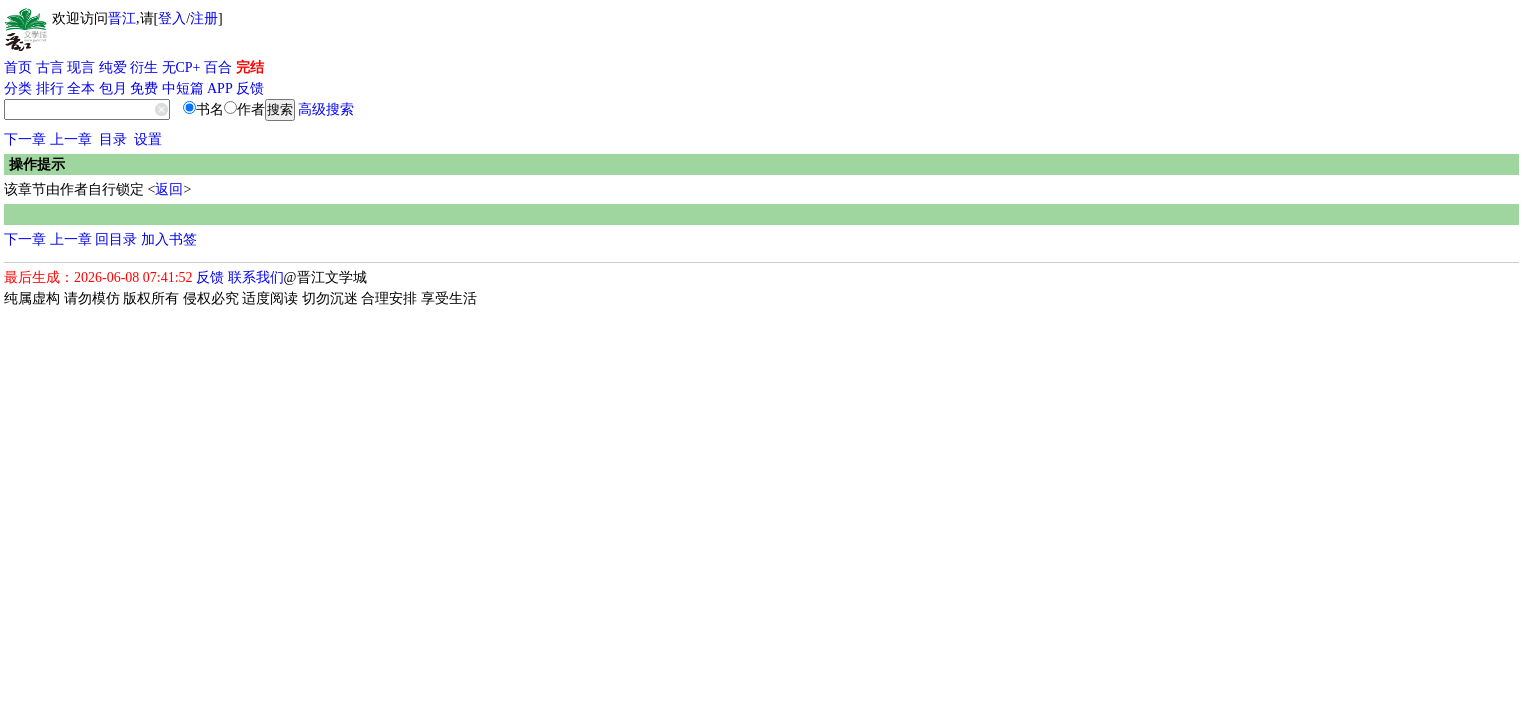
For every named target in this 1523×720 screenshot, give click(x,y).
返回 (169, 189)
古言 (50, 67)
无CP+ (181, 67)
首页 (18, 67)
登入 (172, 18)
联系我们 (256, 277)
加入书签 (169, 239)
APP (220, 88)
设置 (148, 139)
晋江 (122, 18)
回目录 (116, 239)
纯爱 (113, 67)
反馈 (250, 88)
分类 (18, 88)
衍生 (144, 67)
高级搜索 (326, 109)
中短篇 (183, 88)
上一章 (71, 139)
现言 (81, 67)
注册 (204, 18)
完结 (250, 67)
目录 (113, 139)
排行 (50, 88)
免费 (144, 88)
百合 (218, 67)
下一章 (25, 139)
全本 (81, 88)
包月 (113, 88)
